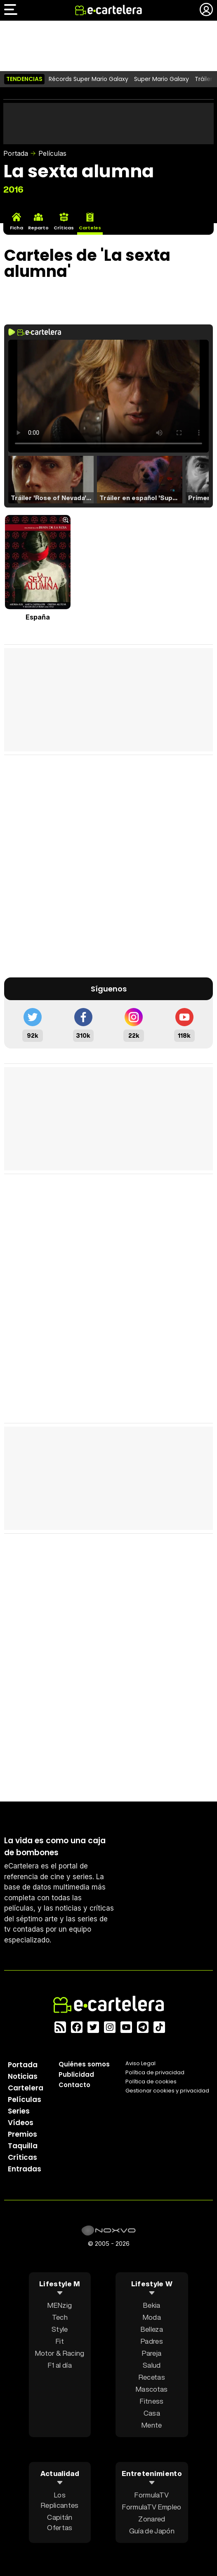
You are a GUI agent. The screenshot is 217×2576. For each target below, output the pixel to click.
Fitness (151, 2401)
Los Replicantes (60, 2500)
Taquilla (23, 2146)
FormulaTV (151, 2495)
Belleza (152, 2329)
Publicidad (76, 2074)
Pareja (151, 2353)
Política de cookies (151, 2081)
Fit (60, 2341)
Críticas (22, 2157)
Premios (22, 2134)
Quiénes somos (84, 2064)
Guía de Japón (152, 2531)
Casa (152, 2413)
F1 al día (60, 2365)
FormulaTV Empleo (151, 2507)
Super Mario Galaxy (161, 79)
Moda (152, 2317)
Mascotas (152, 2389)
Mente (152, 2425)
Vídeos (20, 2123)
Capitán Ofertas (59, 2522)
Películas (52, 153)
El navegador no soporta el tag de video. (108, 396)
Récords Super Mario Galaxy (88, 79)
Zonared (151, 2519)
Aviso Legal (140, 2063)
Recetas (152, 2377)
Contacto (74, 2084)
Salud (152, 2365)
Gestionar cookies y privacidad (167, 2091)
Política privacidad (154, 2072)
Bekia (151, 2305)
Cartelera (25, 2088)
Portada (15, 153)
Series (19, 2111)
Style (60, 2329)
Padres (152, 2341)
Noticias (23, 2076)
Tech (60, 2317)
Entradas (24, 2169)
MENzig (59, 2305)
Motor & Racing (60, 2353)
